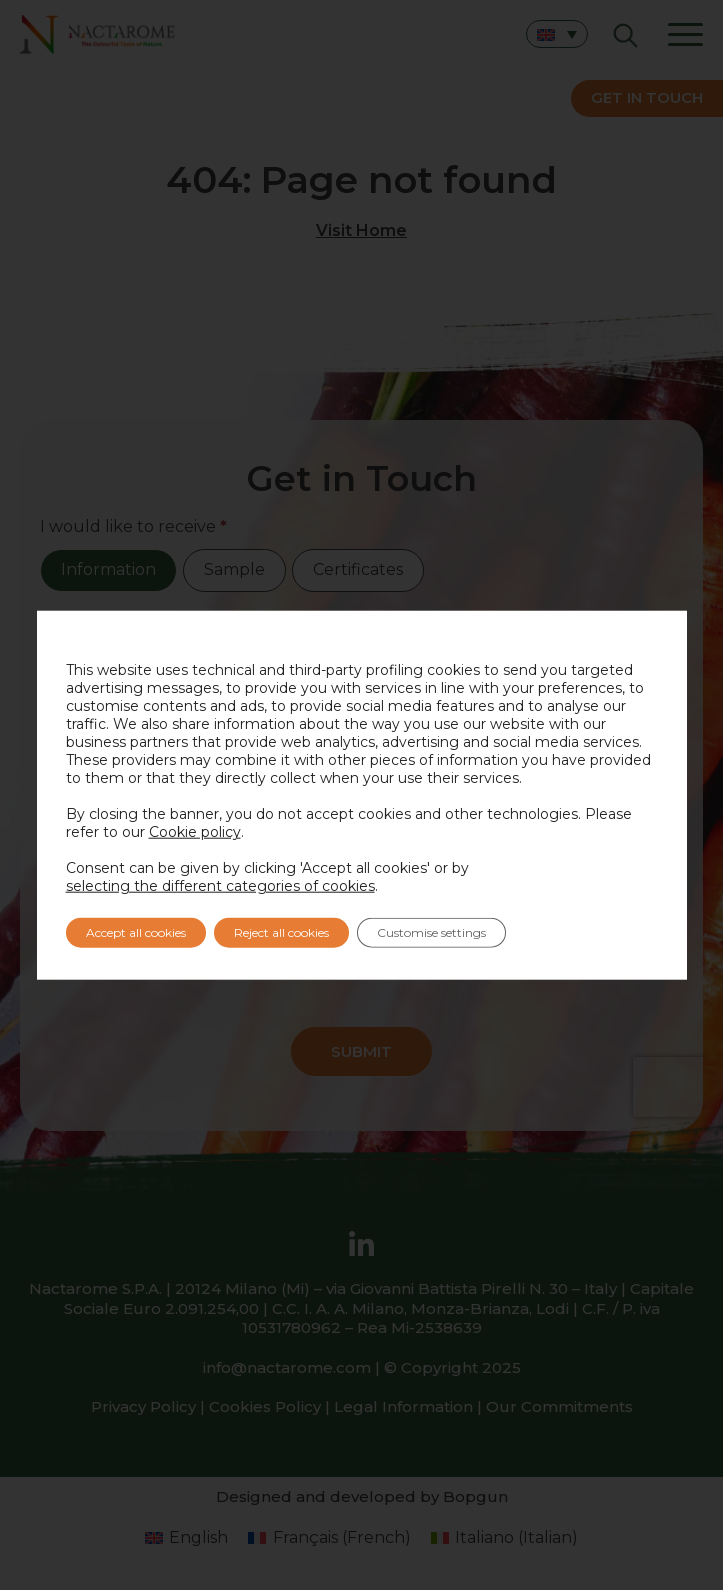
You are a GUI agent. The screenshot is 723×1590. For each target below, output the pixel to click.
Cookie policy (195, 832)
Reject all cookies (281, 932)
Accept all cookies (136, 932)
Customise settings (431, 932)
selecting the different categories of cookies (220, 886)
